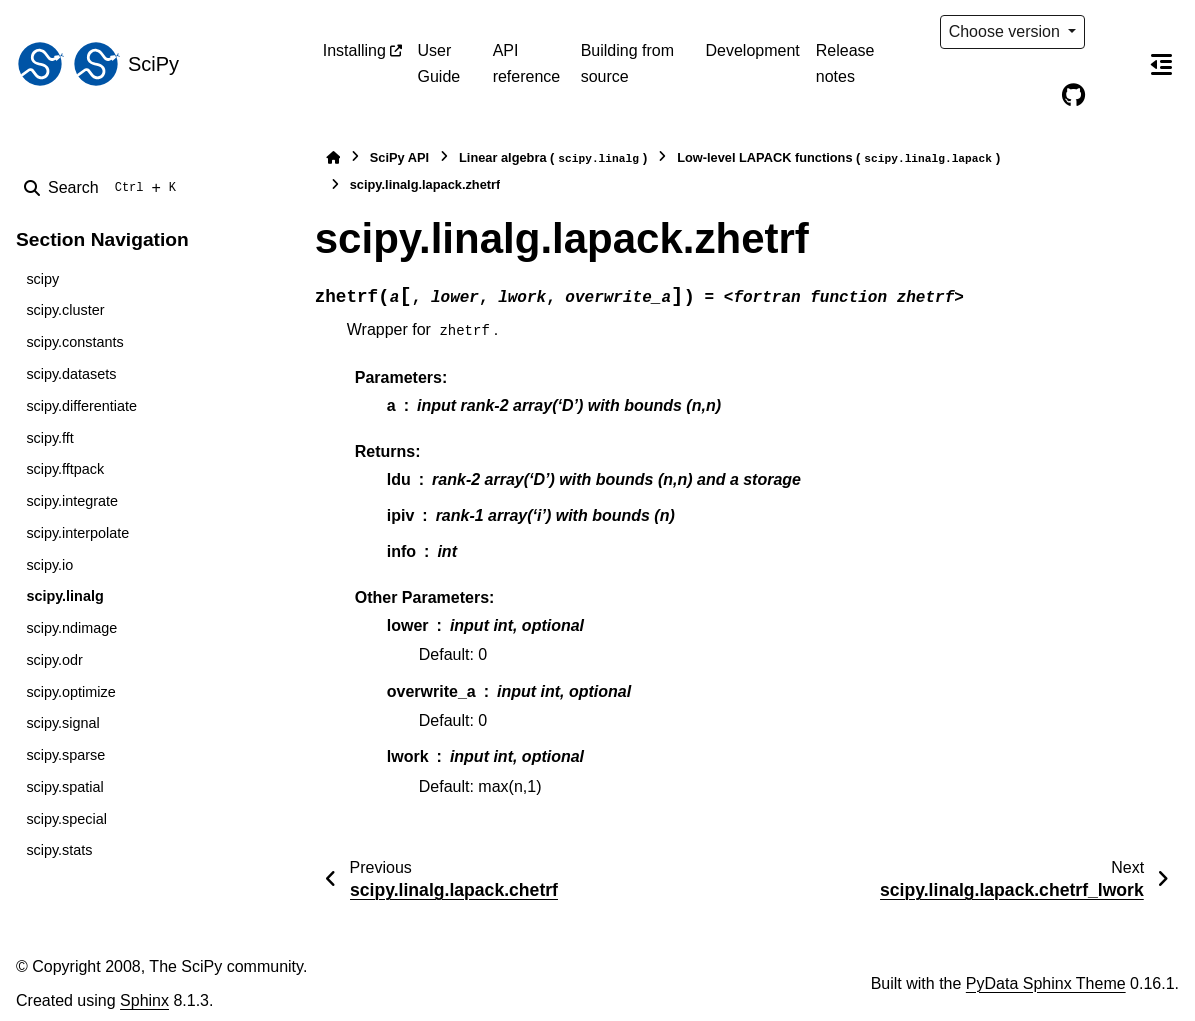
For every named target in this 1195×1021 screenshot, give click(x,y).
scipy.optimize (70, 692)
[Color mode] (1115, 32)
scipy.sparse (65, 755)
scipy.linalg (64, 596)
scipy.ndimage (71, 628)
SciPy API (399, 157)
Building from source (627, 63)
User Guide (439, 63)
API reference (527, 63)
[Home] (333, 157)
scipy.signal (62, 723)
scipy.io (49, 565)
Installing (354, 50)
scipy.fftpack (65, 469)
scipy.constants (74, 342)
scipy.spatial (64, 787)
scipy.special (66, 819)
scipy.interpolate (77, 533)
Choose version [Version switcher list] (1007, 31)
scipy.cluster (65, 310)
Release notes (845, 63)
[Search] (104, 188)
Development (753, 50)
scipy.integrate (72, 501)
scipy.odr (54, 660)
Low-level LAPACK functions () (838, 158)
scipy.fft (49, 438)
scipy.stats (59, 850)
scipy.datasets (71, 374)
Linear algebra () (553, 158)
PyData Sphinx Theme (1046, 983)
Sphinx (144, 1000)
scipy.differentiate (81, 406)
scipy (42, 279)
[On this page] (1161, 64)
